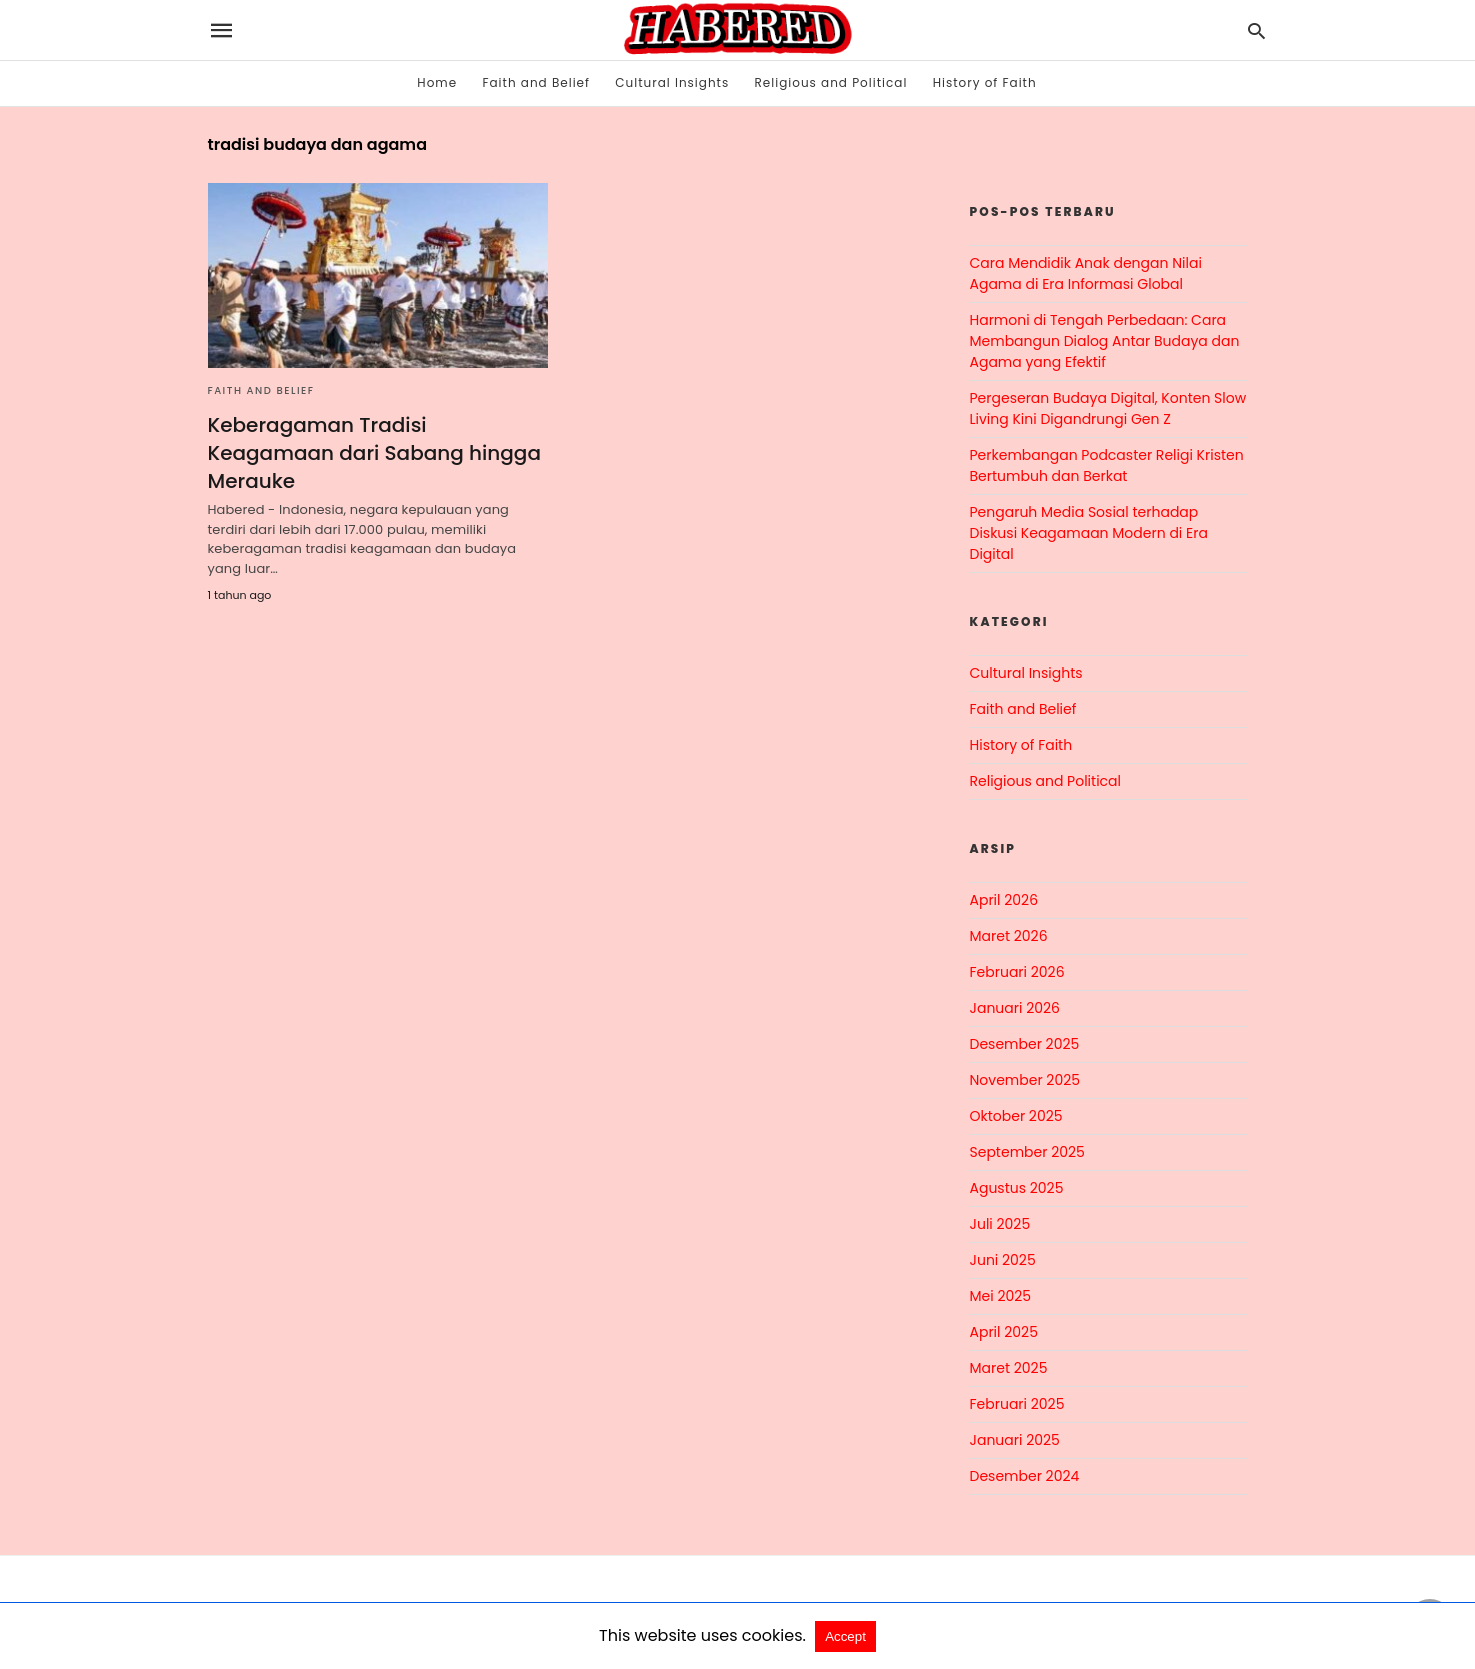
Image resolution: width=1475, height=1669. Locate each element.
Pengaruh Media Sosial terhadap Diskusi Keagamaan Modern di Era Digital (1089, 533)
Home (437, 82)
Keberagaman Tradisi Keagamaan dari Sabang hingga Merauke (374, 453)
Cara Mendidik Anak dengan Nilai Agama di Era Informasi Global (1086, 273)
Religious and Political (831, 82)
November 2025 (1025, 1080)
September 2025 (1027, 1152)
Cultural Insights (672, 82)
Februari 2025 (1017, 1404)
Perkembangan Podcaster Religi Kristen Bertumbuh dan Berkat (1107, 465)
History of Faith (985, 82)
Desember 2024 (1025, 1476)
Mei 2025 (1001, 1296)
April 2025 (1004, 1332)
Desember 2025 (1025, 1044)
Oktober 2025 (1016, 1116)
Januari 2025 (1015, 1440)
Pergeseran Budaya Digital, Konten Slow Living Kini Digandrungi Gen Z (1108, 408)
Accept (845, 1636)
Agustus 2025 (1017, 1188)
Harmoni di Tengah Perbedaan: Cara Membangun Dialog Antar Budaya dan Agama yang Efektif (1105, 341)
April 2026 (1004, 900)
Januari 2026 (1015, 1008)
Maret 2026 (1009, 936)
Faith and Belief (536, 82)
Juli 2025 (1000, 1224)
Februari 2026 (1017, 972)
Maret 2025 (1009, 1368)
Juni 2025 (1003, 1260)
